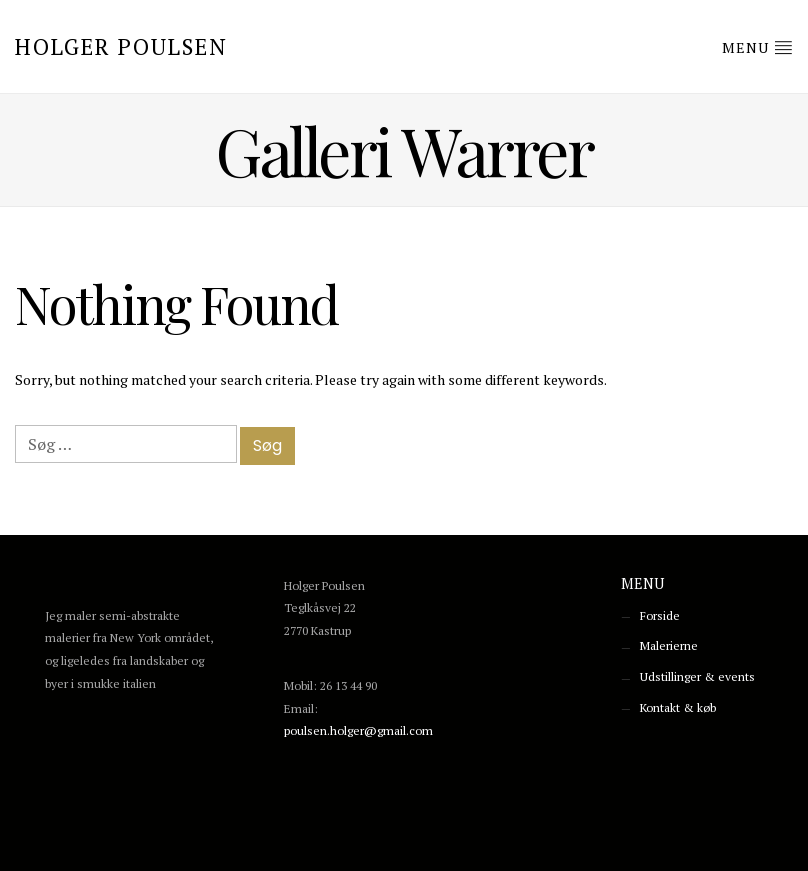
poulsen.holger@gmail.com (358, 730)
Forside (660, 615)
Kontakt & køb (678, 707)
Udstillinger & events (697, 676)
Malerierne (669, 645)
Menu (757, 47)
